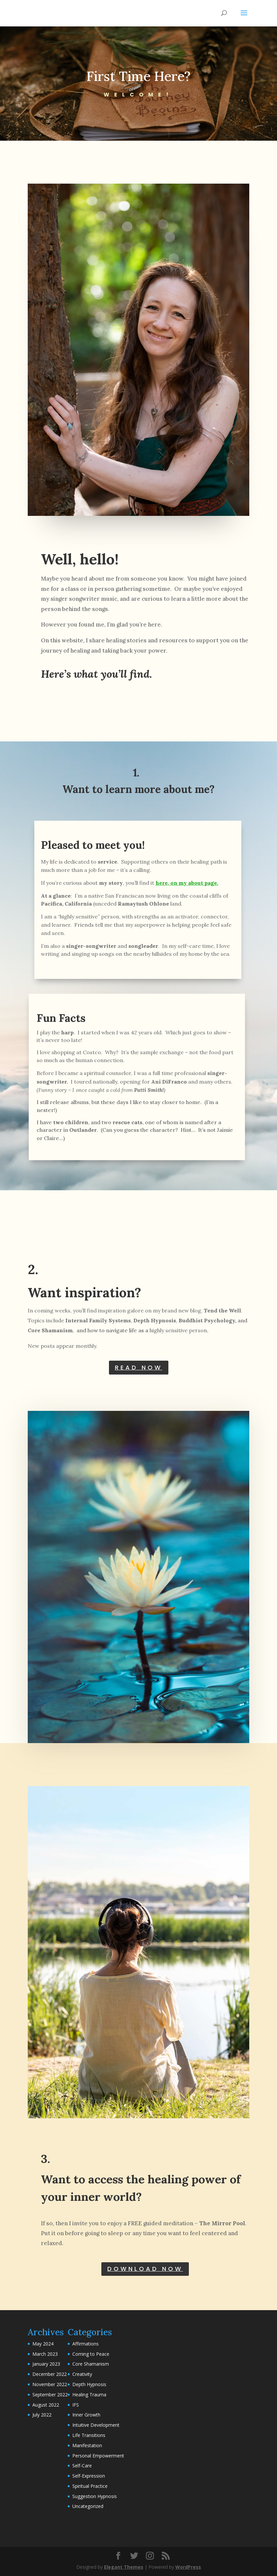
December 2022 (49, 2374)
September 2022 (50, 2394)
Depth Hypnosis (89, 2384)
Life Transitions (88, 2435)
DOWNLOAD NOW (145, 2269)
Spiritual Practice (90, 2486)
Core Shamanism (90, 2364)
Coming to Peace (90, 2354)
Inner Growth (86, 2415)
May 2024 (42, 2344)
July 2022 (42, 2415)
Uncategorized (87, 2506)
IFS (75, 2405)
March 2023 (45, 2354)
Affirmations (85, 2344)
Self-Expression (88, 2476)
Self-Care (82, 2465)
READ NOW (138, 1367)
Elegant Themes (123, 2567)
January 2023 (46, 2364)
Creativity (82, 2374)
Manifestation (87, 2445)
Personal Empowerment (98, 2455)
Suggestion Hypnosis (94, 2496)
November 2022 (49, 2384)
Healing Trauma (89, 2394)
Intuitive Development (96, 2425)
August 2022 (45, 2405)
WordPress (188, 2567)
